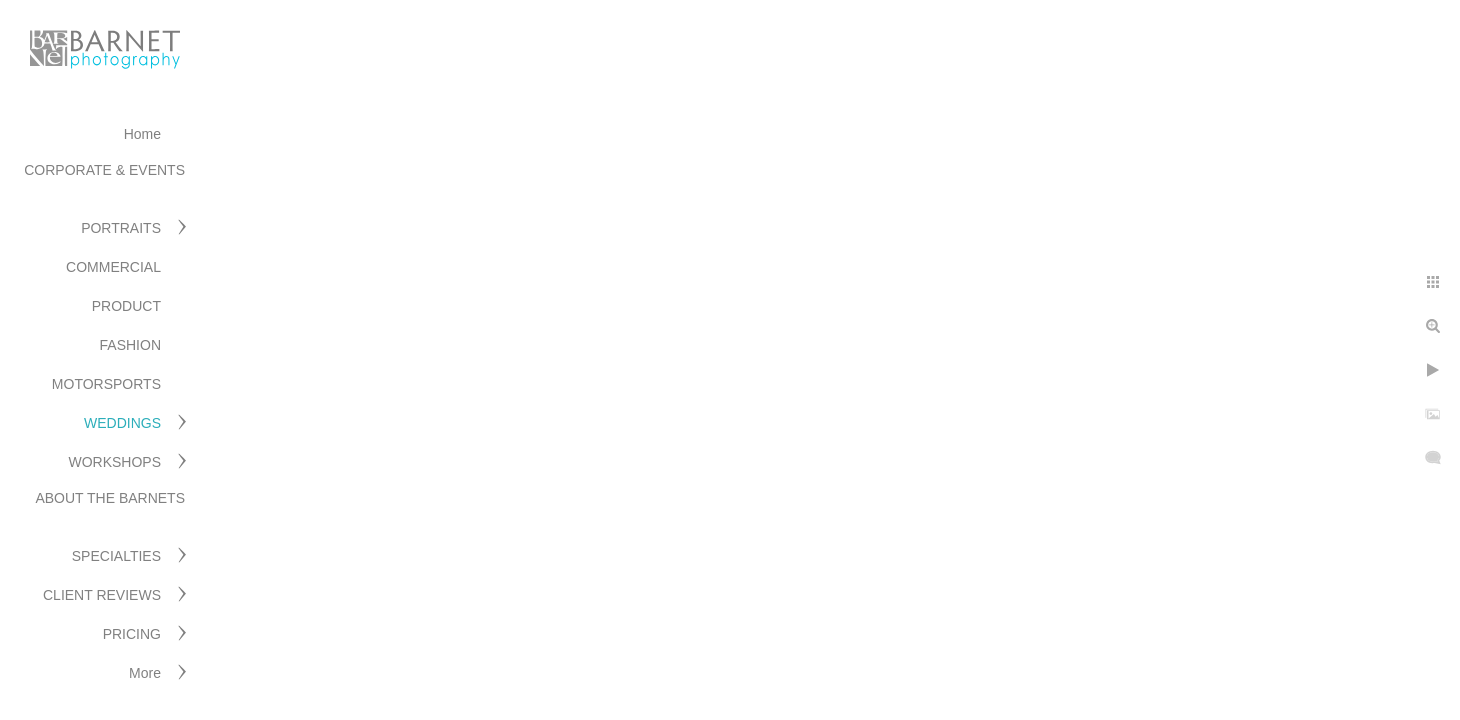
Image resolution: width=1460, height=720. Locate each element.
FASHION (130, 345)
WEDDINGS (122, 423)
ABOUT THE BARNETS (110, 498)
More (145, 673)
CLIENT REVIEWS (102, 595)
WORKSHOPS (114, 462)
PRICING (132, 634)
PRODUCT (126, 306)
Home (142, 134)
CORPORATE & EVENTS (104, 170)
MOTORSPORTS (106, 384)
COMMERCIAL (113, 267)
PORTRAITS (121, 228)
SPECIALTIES (116, 556)
